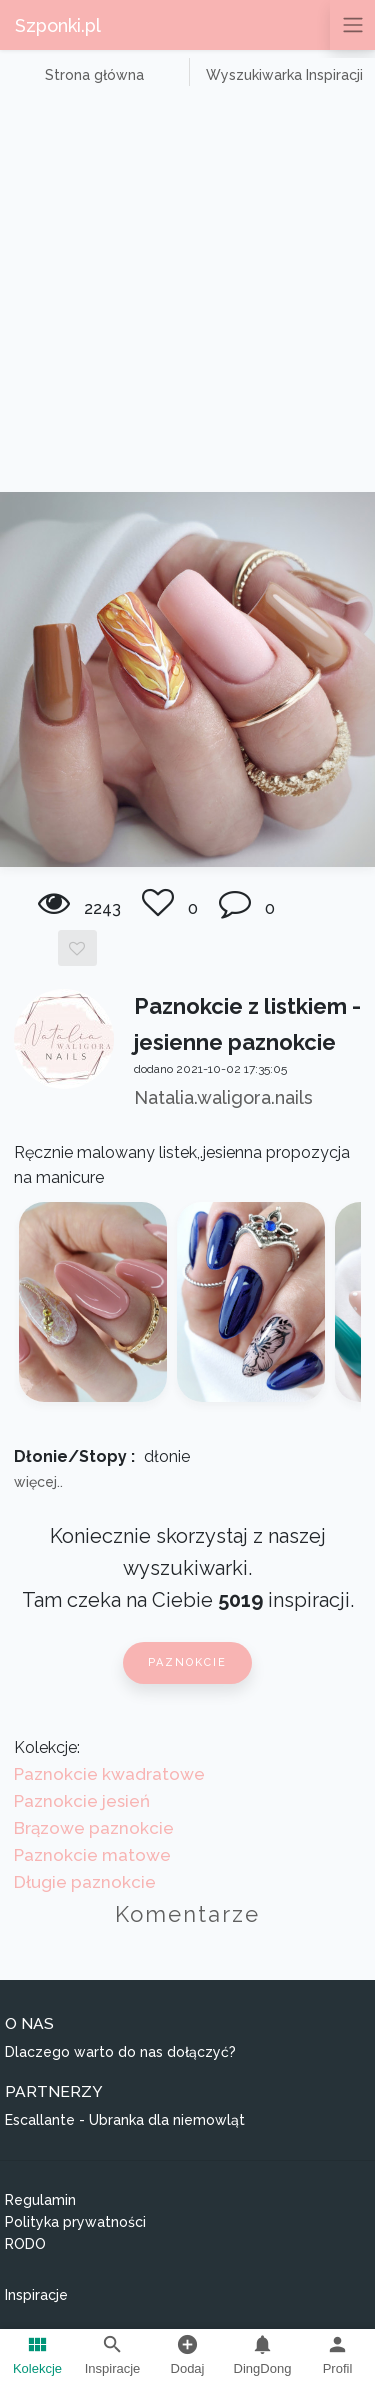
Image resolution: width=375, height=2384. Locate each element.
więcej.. (38, 1482)
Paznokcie (187, 1662)
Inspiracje (36, 2295)
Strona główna (94, 75)
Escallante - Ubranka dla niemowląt (125, 2120)
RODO (25, 2244)
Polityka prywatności (75, 2222)
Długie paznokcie (85, 1882)
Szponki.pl (58, 25)
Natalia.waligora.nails (223, 1097)
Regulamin (40, 2200)
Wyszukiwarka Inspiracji (284, 75)
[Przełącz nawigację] (352, 25)
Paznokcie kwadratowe (109, 1774)
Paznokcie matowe (92, 1855)
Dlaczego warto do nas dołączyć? (120, 2052)
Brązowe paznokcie (94, 1828)
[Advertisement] (187, 294)
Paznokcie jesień (82, 1801)
